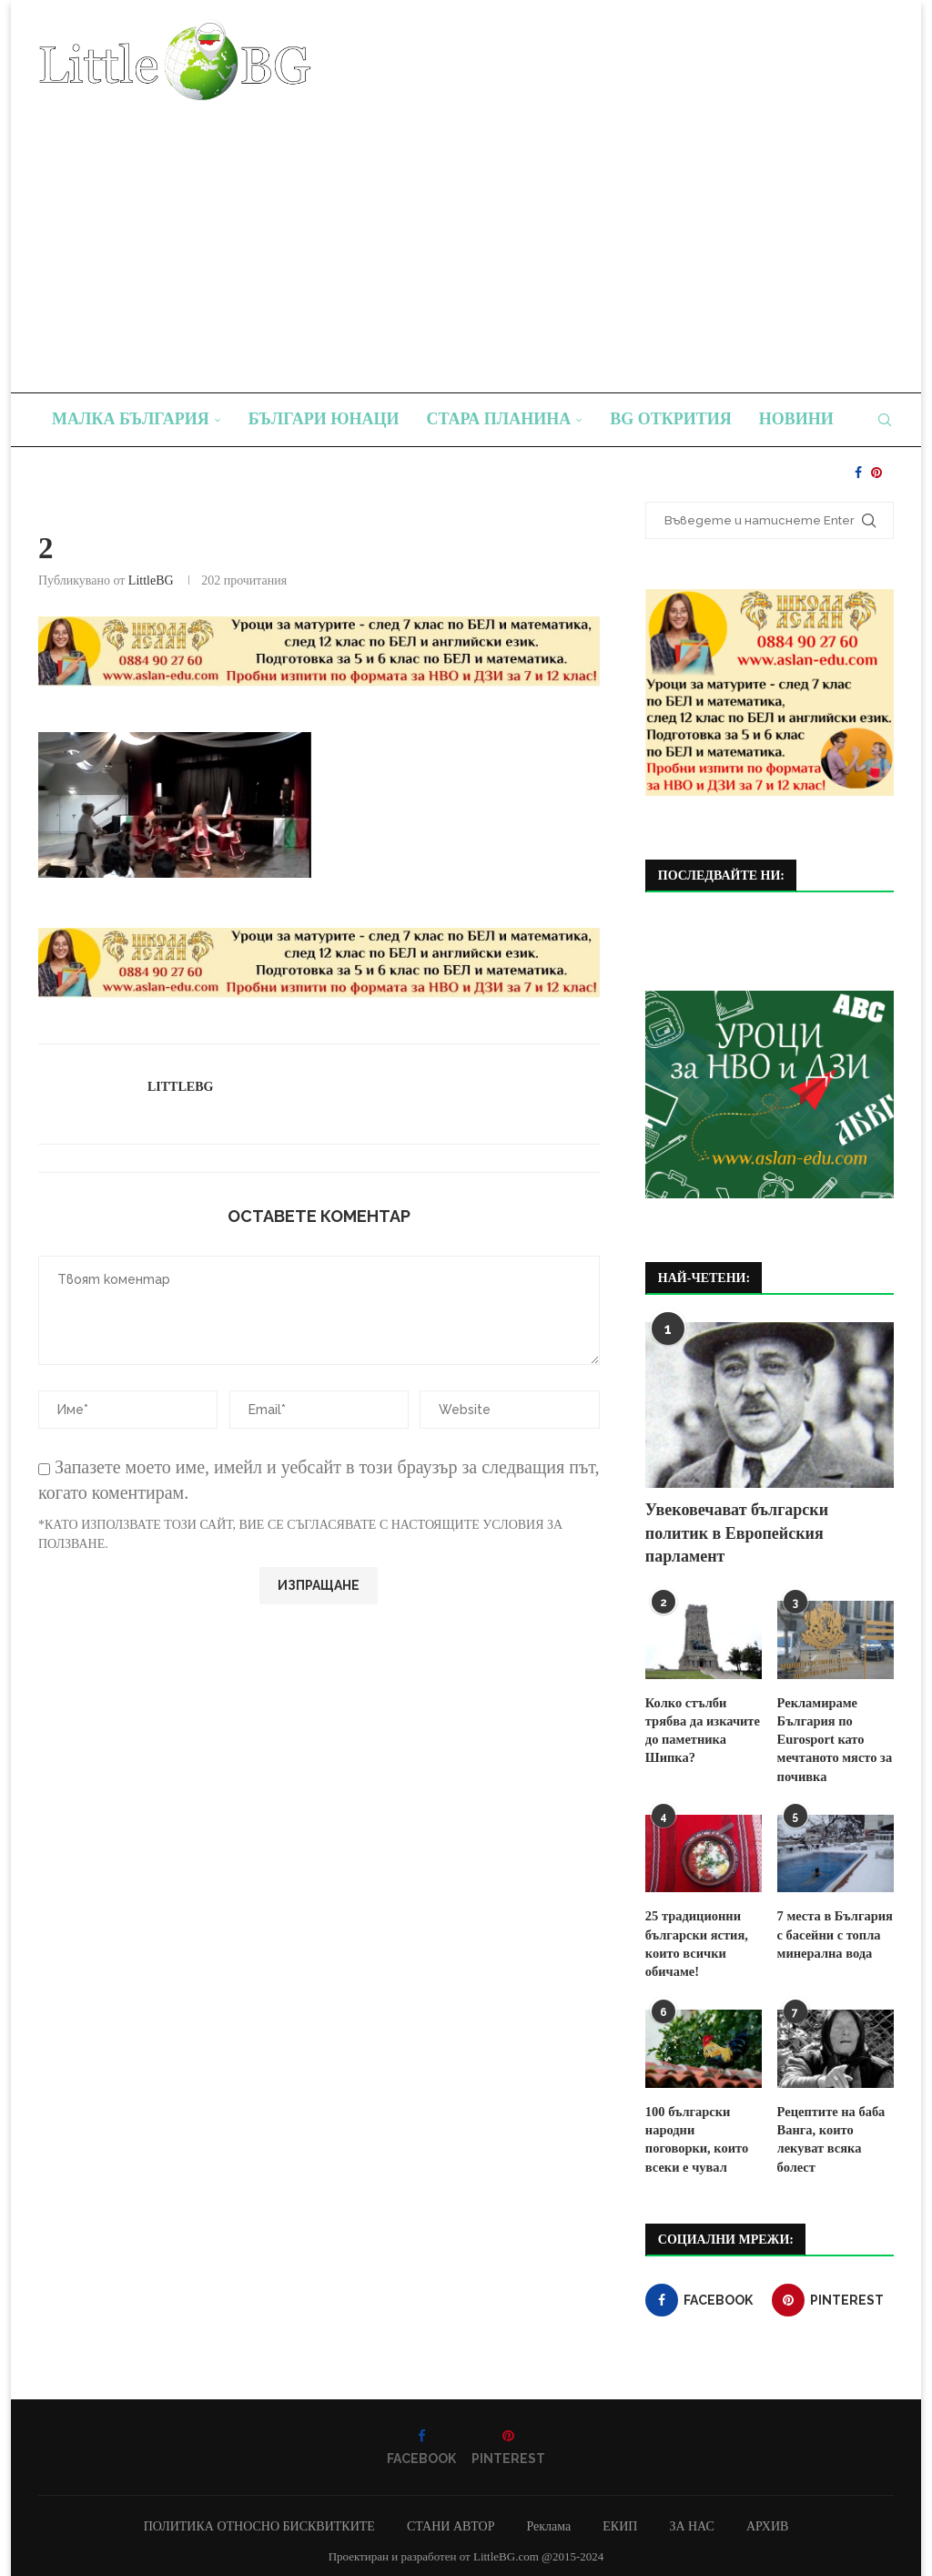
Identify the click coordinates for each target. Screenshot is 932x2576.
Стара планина (499, 419)
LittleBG (151, 580)
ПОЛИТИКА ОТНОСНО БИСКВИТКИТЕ (259, 2519)
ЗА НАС (691, 2519)
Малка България (130, 419)
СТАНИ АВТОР (451, 2519)
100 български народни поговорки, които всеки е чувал (703, 2123)
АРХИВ (767, 2519)
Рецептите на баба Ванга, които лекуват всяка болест (829, 2132)
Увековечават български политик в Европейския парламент (736, 1532)
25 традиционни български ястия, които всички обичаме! (695, 1939)
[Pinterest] (876, 472)
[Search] (885, 419)
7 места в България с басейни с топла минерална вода (833, 1930)
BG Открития (671, 419)
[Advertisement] (466, 237)
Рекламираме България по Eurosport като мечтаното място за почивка (833, 1737)
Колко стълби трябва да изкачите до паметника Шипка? (700, 1729)
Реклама (548, 2519)
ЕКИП (620, 2519)
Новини (796, 419)
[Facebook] (858, 472)
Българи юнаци (324, 419)
